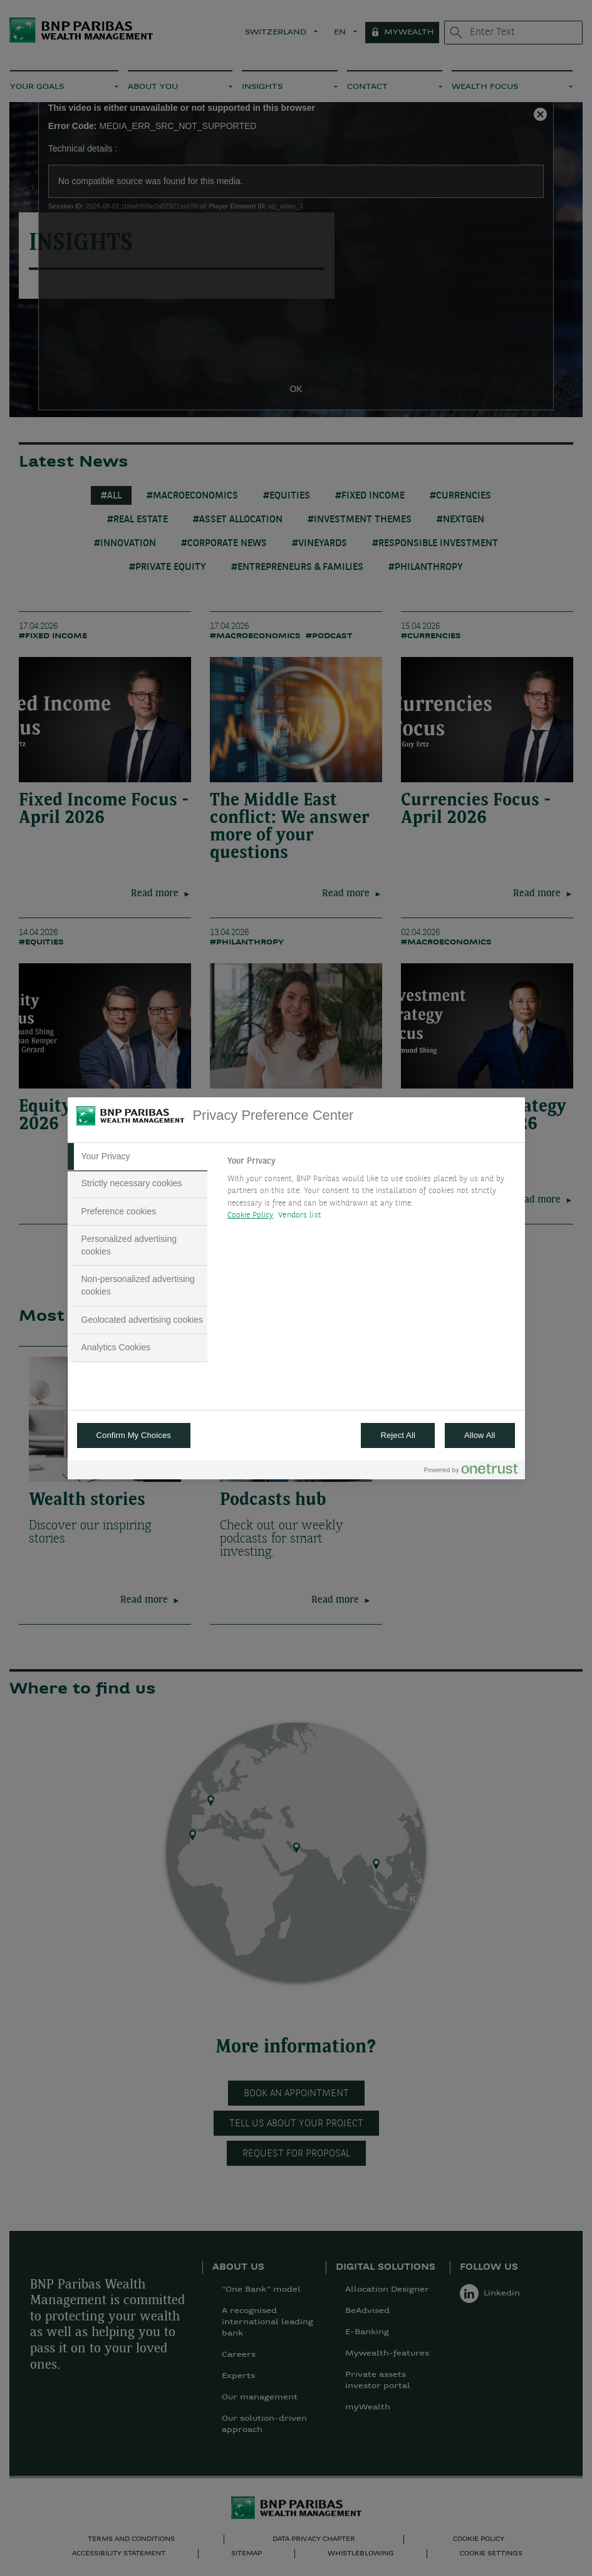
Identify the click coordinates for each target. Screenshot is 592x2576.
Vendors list (299, 1215)
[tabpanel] (370, 1192)
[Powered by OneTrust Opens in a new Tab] (471, 1471)
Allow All (480, 1435)
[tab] (138, 1157)
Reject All (397, 1435)
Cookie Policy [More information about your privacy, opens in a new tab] (250, 1215)
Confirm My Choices (133, 1435)
